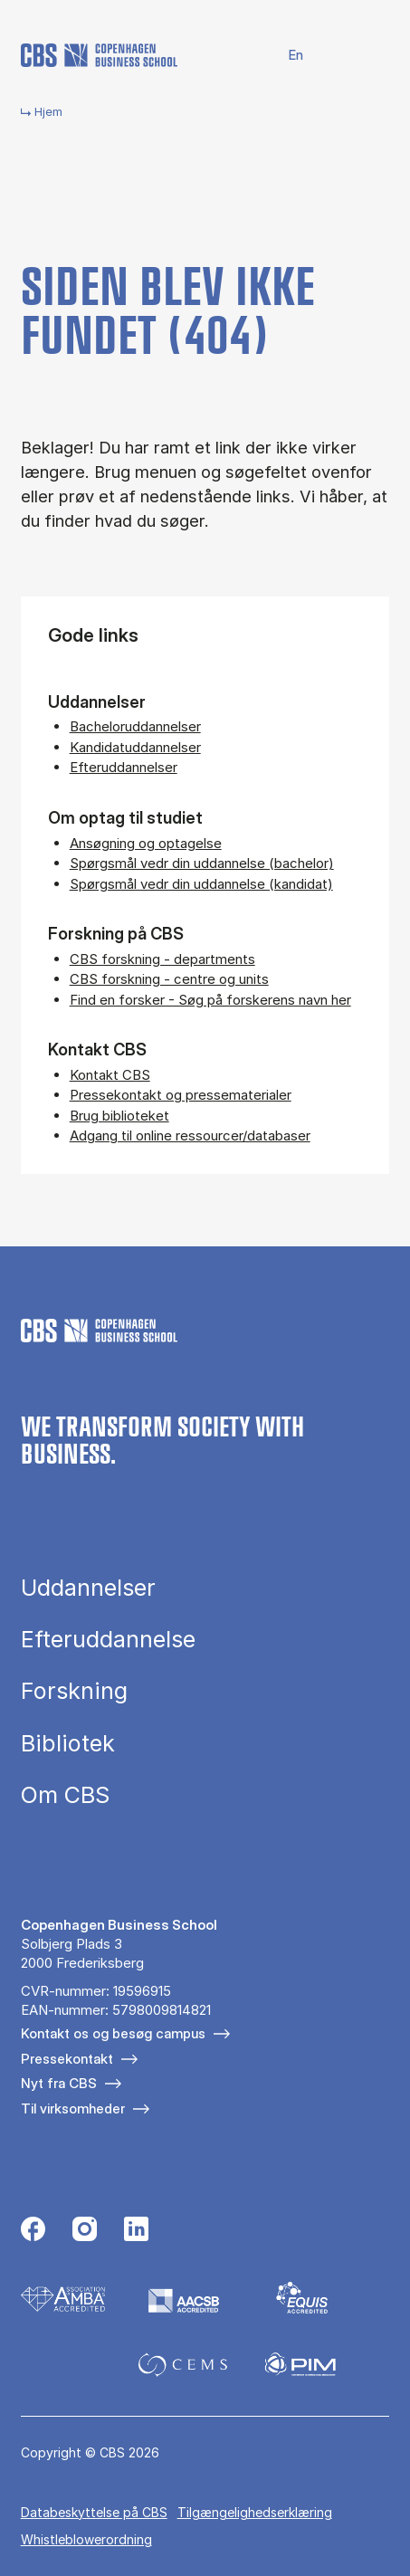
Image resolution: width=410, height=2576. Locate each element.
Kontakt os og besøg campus (113, 2033)
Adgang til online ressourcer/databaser (190, 1135)
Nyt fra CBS (59, 2083)
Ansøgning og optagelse (146, 843)
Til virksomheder (73, 2108)
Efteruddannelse (108, 1639)
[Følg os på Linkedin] (136, 2231)
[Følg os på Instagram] (84, 2231)
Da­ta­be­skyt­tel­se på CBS (94, 2512)
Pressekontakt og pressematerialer (180, 1094)
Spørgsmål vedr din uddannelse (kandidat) (201, 883)
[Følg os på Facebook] (33, 2231)
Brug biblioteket (119, 1115)
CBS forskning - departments (162, 959)
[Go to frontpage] (99, 55)
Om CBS (65, 1795)
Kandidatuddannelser (135, 747)
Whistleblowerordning (86, 2539)
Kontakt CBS (110, 1074)
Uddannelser (88, 1588)
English (285, 55)
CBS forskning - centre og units (169, 978)
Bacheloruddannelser (135, 726)
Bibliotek (68, 1743)
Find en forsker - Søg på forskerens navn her (210, 999)
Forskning (74, 1691)
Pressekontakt (67, 2058)
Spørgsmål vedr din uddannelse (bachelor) (202, 863)
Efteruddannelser (123, 767)
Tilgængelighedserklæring (254, 2512)
